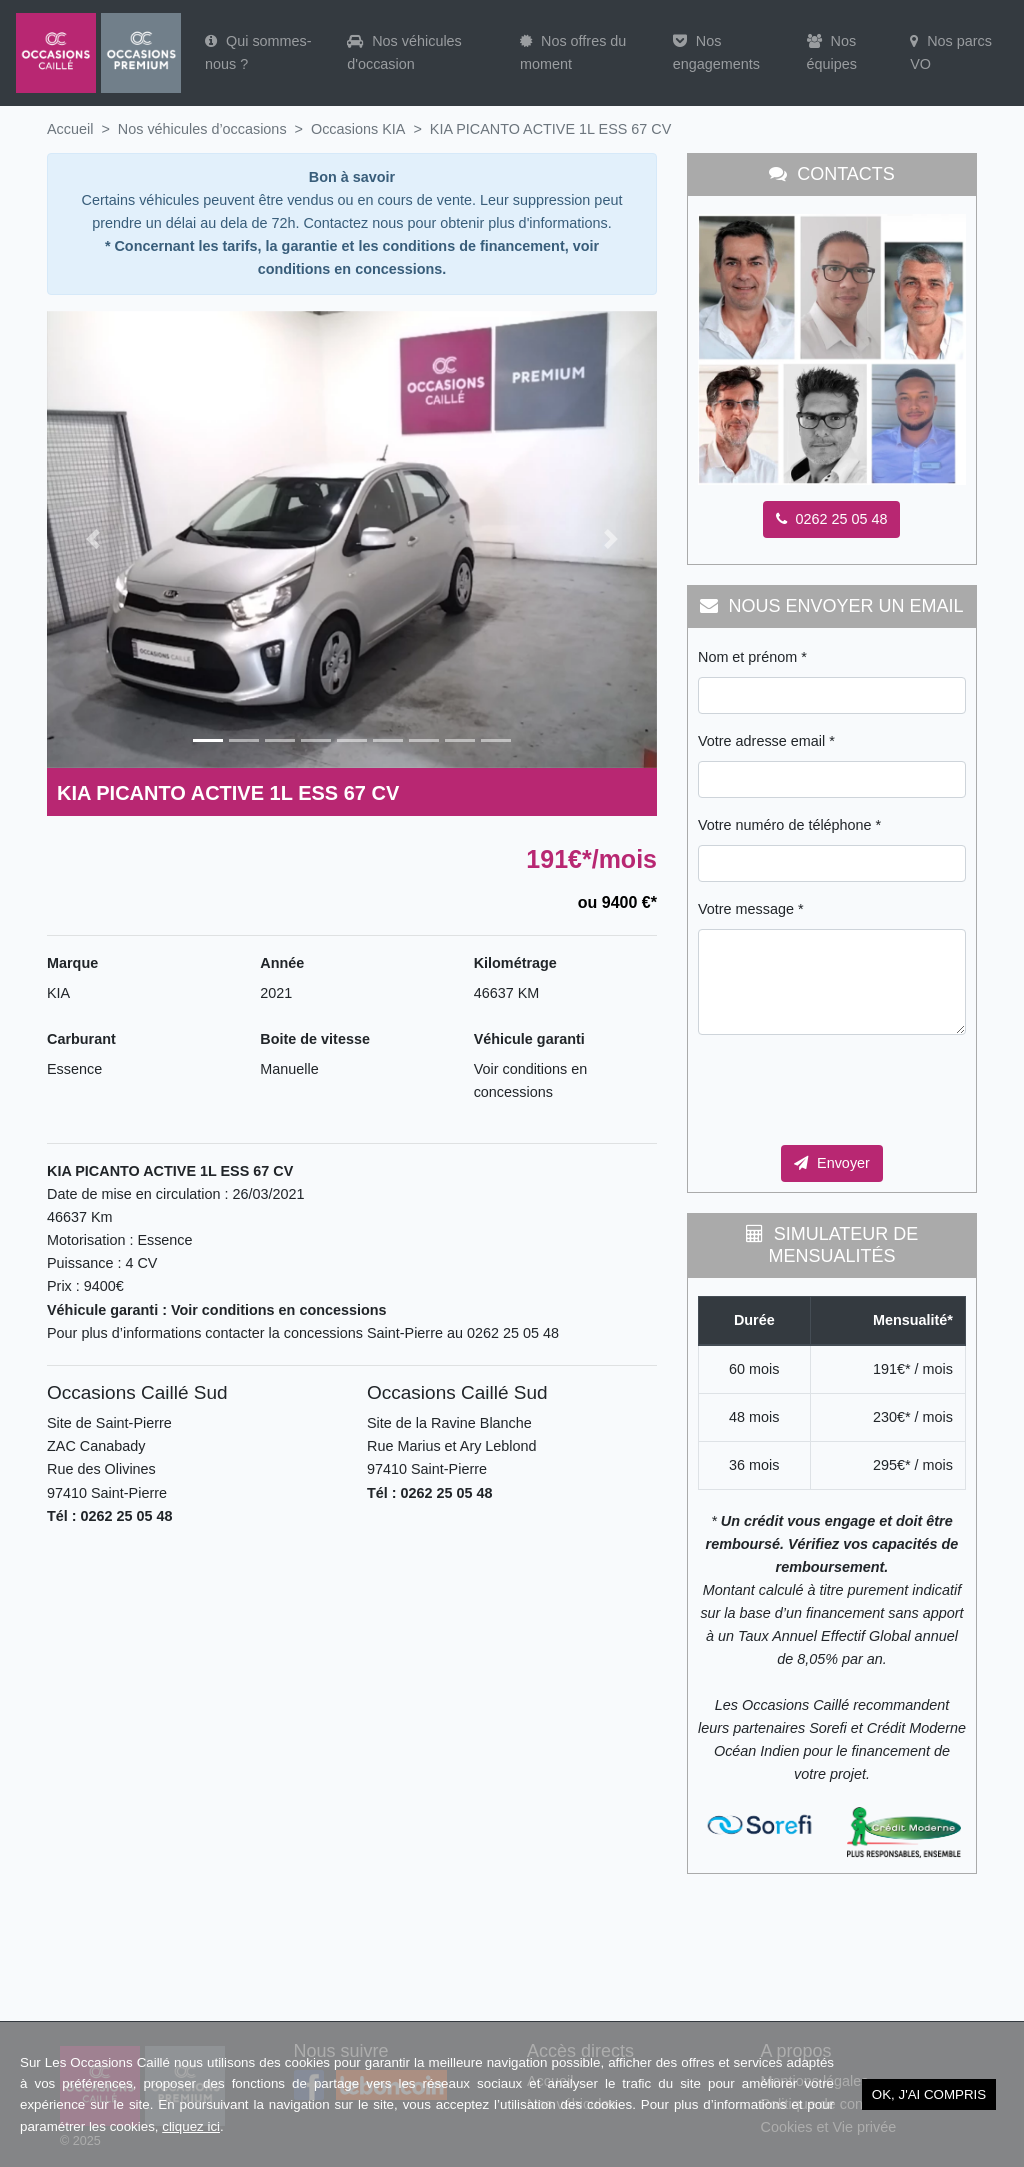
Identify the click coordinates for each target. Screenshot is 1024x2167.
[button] (92, 539)
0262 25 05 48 (831, 519)
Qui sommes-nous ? (258, 52)
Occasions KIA (358, 129)
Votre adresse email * (766, 741)
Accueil (70, 129)
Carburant (81, 1039)
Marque (72, 963)
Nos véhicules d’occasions (202, 129)
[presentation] (850, 1090)
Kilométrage (515, 963)
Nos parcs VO (951, 52)
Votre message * (751, 909)
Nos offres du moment (573, 52)
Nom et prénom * (752, 657)
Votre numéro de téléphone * (789, 825)
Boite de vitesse (315, 1039)
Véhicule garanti (529, 1039)
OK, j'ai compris (929, 2094)
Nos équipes (832, 52)
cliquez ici (191, 2126)
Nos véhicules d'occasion (404, 52)
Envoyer (832, 1163)
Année (282, 963)
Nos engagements (716, 52)
